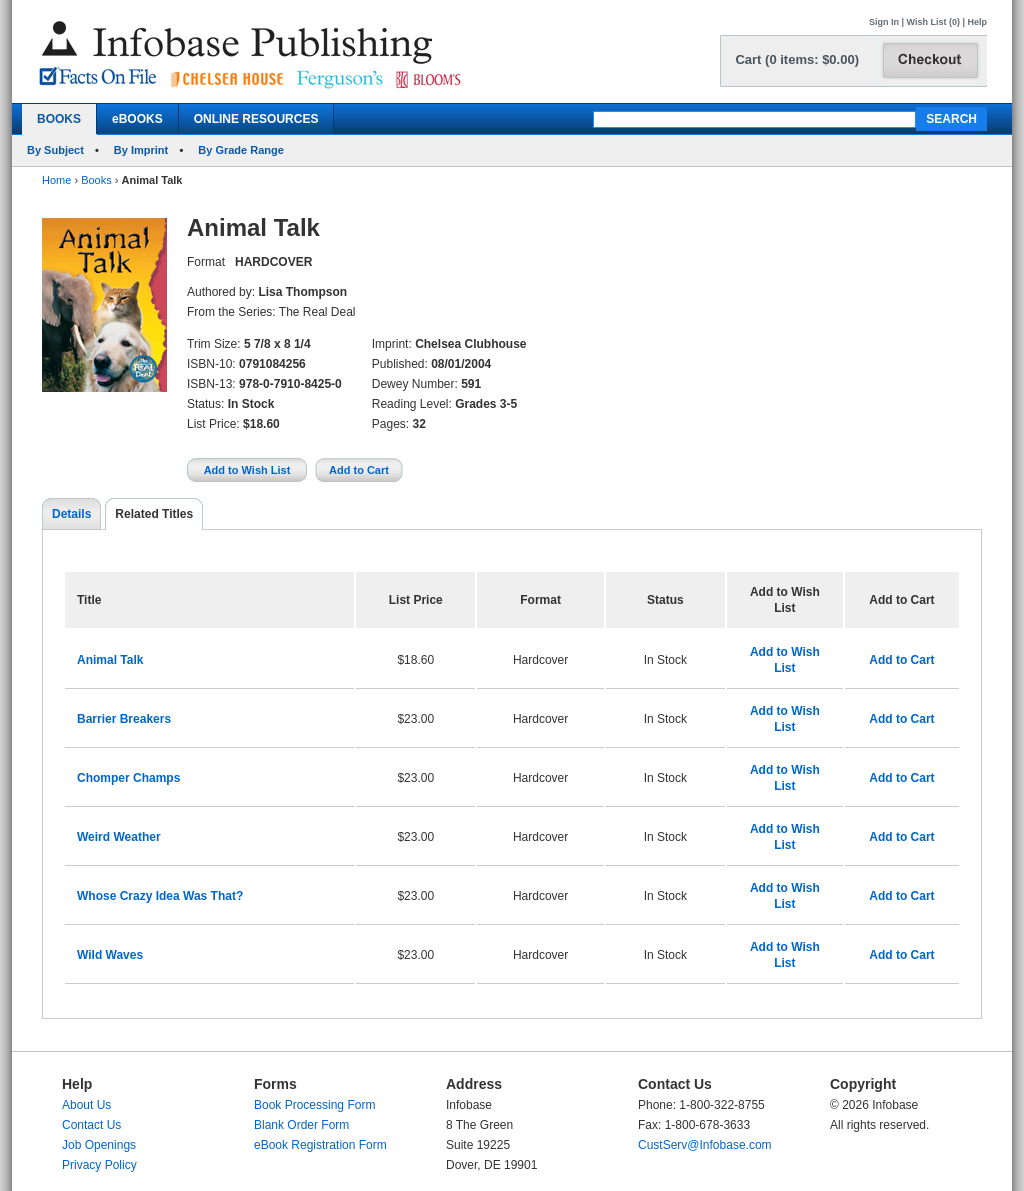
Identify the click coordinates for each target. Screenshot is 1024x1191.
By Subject (55, 150)
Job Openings (99, 1145)
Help (977, 22)
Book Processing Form (314, 1105)
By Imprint (141, 150)
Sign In (884, 22)
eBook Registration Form (320, 1145)
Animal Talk (110, 660)
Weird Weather (119, 837)
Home (56, 180)
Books (96, 180)
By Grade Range (241, 150)
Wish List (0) (933, 22)
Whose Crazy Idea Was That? (160, 896)
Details (71, 514)
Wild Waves (110, 955)
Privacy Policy (99, 1165)
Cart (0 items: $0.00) (797, 59)
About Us (86, 1105)
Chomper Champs (128, 778)
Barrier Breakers (124, 719)
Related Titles (154, 514)
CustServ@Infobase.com (705, 1145)
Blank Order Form (301, 1125)
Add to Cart (901, 660)
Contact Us (91, 1125)
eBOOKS (137, 119)
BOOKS (59, 119)
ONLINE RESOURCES (256, 119)
